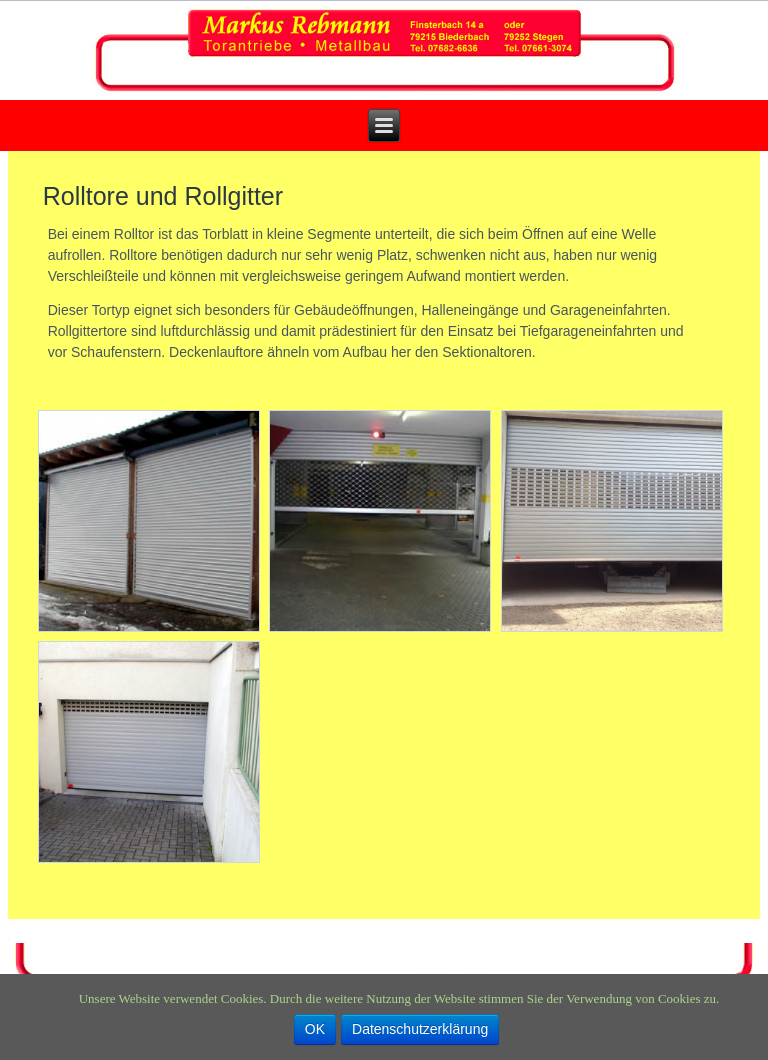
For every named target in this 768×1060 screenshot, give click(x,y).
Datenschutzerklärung (420, 1029)
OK (315, 1029)
